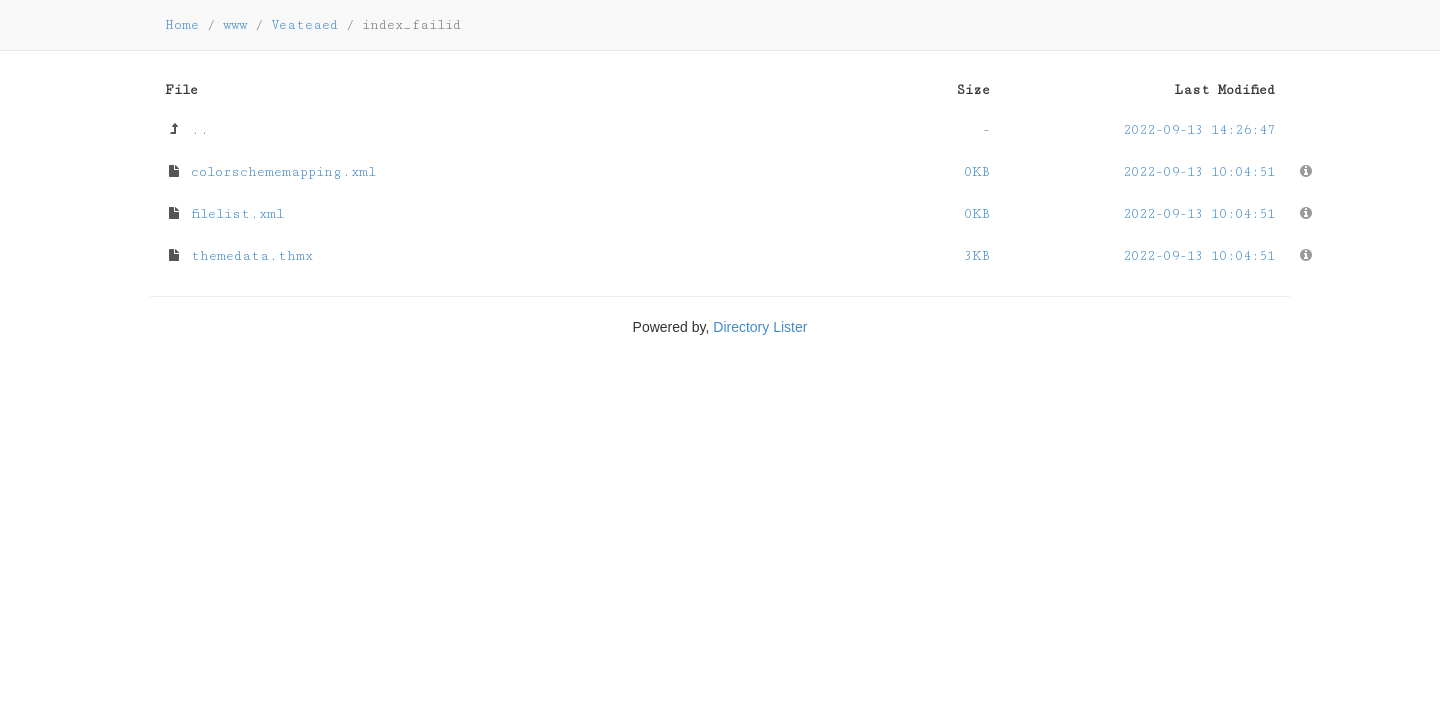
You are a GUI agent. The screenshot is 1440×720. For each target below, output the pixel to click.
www (235, 25)
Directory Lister (760, 327)
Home (182, 25)
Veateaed (304, 25)
